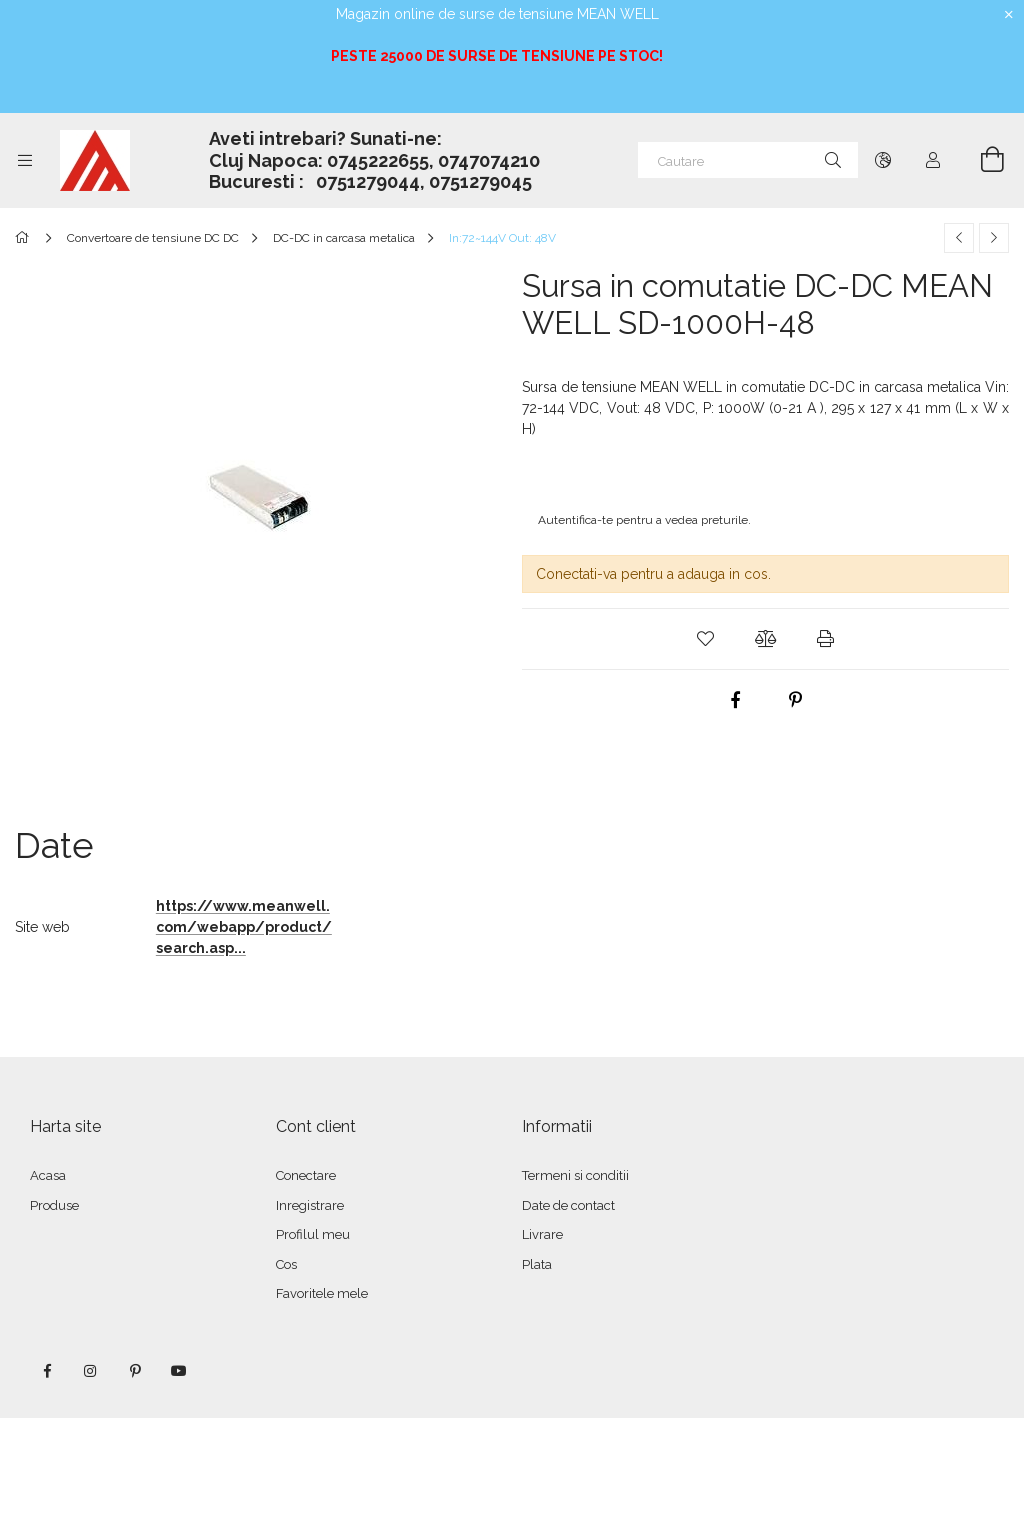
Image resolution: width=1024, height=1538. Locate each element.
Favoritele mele (322, 1293)
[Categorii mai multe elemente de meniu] (25, 160)
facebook (47, 1371)
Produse (54, 1205)
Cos (286, 1264)
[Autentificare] (933, 160)
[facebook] (736, 700)
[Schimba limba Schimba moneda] (883, 160)
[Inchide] (1009, 15)
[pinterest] (796, 700)
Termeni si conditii (575, 1175)
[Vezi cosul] (981, 160)
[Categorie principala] (25, 238)
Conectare (306, 1175)
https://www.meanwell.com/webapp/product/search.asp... (244, 927)
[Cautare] (748, 160)
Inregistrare (310, 1205)
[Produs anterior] (959, 238)
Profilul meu (313, 1234)
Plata (537, 1264)
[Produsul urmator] (994, 238)
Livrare (542, 1234)
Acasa (48, 1175)
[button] (706, 639)
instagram (91, 1371)
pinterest (135, 1371)
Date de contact (568, 1205)
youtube (179, 1371)
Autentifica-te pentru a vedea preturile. (644, 520)
